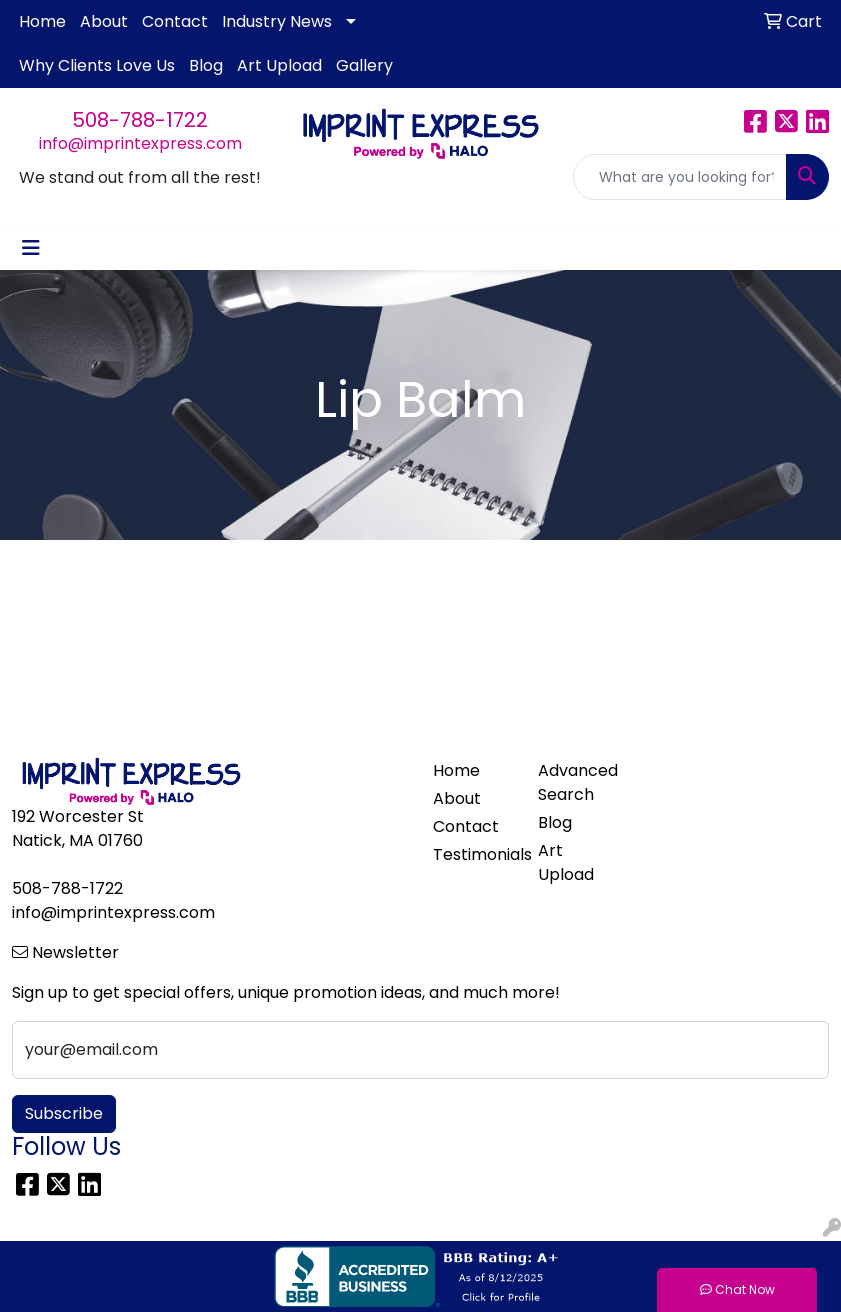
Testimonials (473, 854)
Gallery (364, 65)
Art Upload (279, 65)
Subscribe (64, 1113)
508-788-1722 (140, 120)
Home (42, 21)
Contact (175, 21)
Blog (206, 65)
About (104, 21)
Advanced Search (578, 782)
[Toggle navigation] (31, 248)
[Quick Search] (680, 177)
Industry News (277, 21)
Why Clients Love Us (97, 65)
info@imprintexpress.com (140, 143)
